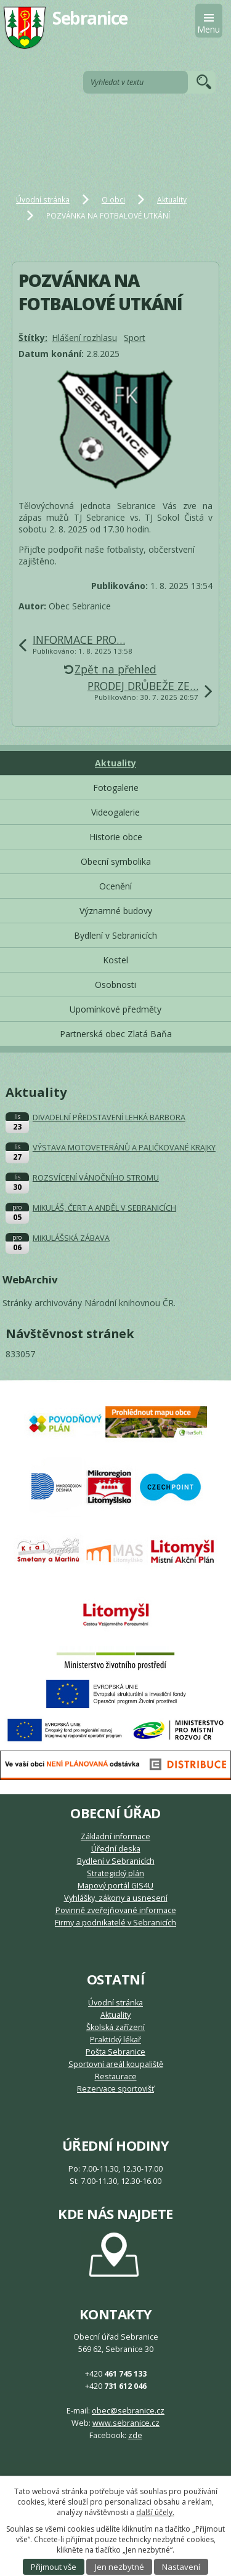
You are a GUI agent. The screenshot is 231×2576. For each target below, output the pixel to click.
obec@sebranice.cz (128, 2410)
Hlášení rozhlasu (84, 337)
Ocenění (115, 886)
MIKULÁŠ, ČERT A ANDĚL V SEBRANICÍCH (104, 1208)
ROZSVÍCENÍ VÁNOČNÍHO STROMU (96, 1178)
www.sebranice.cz (126, 2423)
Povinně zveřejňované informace (115, 1910)
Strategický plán (115, 1873)
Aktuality (172, 199)
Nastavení (181, 2566)
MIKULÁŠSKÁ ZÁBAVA (71, 1238)
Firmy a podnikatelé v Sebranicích (115, 1922)
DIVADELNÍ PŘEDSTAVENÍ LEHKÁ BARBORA (109, 1117)
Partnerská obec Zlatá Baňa (116, 1034)
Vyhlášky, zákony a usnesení (116, 1898)
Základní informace (115, 1836)
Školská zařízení (115, 2027)
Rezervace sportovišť (115, 2089)
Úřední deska (115, 1849)
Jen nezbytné (119, 2566)
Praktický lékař (115, 2039)
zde (135, 2435)
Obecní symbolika (116, 861)
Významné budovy (115, 911)
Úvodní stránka (43, 199)
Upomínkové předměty (115, 1009)
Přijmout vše (53, 2566)
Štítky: (32, 337)
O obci (113, 199)
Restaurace (116, 2076)
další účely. (155, 2512)
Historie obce (115, 837)
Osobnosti (115, 984)
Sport (134, 337)
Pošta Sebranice (115, 2052)
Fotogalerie (116, 787)
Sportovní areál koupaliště (115, 2064)
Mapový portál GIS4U (115, 1885)
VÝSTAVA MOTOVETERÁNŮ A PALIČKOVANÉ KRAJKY (124, 1147)
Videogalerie (115, 812)
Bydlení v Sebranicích (115, 935)
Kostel (115, 960)
